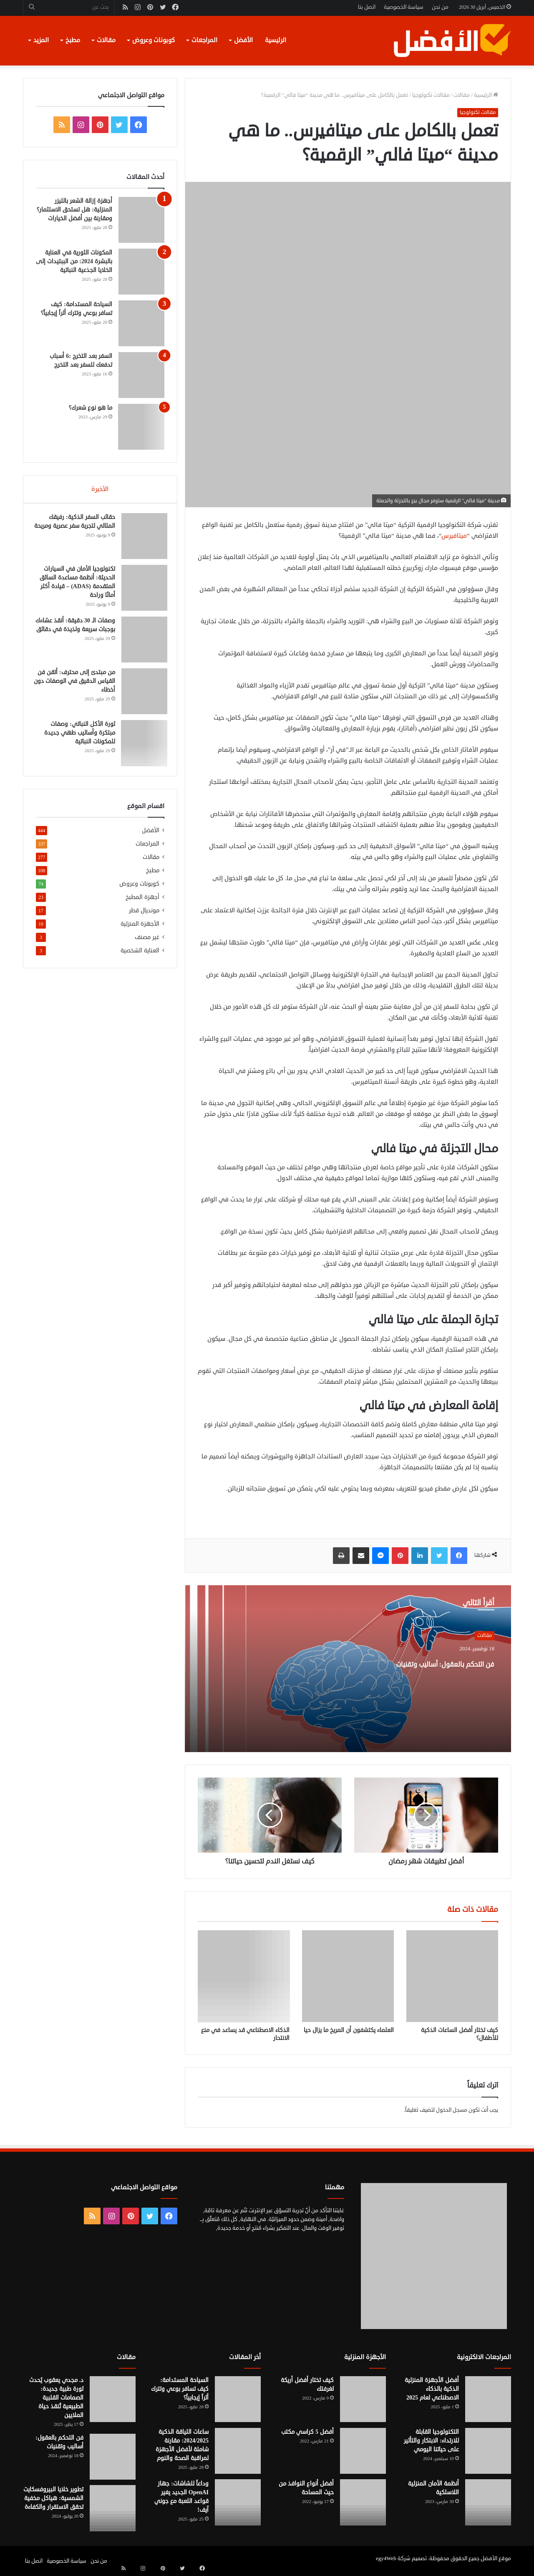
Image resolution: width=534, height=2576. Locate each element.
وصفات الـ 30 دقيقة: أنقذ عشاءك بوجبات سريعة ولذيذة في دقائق (77, 632)
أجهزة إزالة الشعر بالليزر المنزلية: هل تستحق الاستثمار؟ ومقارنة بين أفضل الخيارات (74, 209)
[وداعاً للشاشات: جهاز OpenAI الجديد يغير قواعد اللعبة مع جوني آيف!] (238, 2503)
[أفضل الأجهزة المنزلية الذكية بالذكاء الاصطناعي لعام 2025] (488, 2399)
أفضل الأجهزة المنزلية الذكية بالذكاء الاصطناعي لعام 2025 (432, 2389)
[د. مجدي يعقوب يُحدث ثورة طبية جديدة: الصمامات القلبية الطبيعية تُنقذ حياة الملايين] (113, 2399)
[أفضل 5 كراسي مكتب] (363, 2451)
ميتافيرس (454, 535)
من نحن (440, 7)
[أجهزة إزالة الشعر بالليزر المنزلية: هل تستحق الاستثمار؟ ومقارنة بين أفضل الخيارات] (141, 220)
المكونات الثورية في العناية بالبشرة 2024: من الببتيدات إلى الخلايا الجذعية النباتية (74, 261)
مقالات (106, 40)
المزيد (41, 40)
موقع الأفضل (496, 2558)
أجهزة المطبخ (142, 903)
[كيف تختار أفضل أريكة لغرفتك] (363, 2399)
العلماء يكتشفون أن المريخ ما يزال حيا (349, 2030)
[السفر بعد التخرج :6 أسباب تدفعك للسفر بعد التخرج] (141, 375)
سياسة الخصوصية (403, 7)
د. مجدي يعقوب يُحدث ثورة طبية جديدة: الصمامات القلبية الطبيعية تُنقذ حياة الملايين (56, 2397)
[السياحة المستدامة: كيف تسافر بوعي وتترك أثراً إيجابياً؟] (141, 323)
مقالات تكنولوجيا (431, 95)
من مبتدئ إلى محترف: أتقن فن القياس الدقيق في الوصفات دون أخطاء (78, 684)
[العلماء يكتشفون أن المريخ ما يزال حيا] (348, 1976)
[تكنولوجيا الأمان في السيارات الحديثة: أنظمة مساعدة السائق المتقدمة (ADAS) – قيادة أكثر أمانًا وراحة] (141, 591)
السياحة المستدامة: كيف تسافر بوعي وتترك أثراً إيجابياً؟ (180, 2389)
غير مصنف (147, 943)
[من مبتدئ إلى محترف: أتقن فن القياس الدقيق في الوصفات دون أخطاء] (141, 694)
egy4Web (386, 2558)
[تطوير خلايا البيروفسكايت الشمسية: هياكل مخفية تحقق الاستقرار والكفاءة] (113, 2508)
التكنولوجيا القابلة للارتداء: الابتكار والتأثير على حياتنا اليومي (431, 2440)
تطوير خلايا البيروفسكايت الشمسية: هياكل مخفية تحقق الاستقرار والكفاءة (53, 2498)
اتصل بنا (366, 7)
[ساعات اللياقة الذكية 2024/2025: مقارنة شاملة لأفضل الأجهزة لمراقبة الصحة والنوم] (238, 2451)
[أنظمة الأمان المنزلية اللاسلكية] (488, 2503)
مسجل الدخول (451, 2110)
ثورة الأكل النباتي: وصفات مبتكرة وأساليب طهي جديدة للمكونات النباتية (76, 735)
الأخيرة (99, 489)
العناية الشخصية (140, 956)
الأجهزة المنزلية (140, 929)
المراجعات (204, 40)
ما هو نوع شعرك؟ (90, 408)
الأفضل (243, 40)
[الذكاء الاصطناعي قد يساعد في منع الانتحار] (244, 1976)
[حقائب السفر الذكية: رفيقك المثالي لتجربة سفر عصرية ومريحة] (141, 539)
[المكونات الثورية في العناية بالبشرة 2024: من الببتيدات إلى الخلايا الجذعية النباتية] (141, 272)
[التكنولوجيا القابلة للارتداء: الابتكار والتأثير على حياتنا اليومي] (488, 2451)
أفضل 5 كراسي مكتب (307, 2432)
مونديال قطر (144, 916)
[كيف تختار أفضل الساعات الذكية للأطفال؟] (452, 1976)
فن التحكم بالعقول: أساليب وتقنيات (423, 1670)
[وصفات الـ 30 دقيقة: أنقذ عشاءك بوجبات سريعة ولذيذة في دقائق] (141, 642)
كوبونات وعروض (153, 40)
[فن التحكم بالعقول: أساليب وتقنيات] (113, 2457)
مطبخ (72, 40)
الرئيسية (275, 40)
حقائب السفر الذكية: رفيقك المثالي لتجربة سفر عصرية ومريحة (79, 528)
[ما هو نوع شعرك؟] (141, 427)
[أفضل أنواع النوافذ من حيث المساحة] (363, 2503)
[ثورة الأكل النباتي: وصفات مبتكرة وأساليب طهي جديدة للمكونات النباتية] (141, 746)
